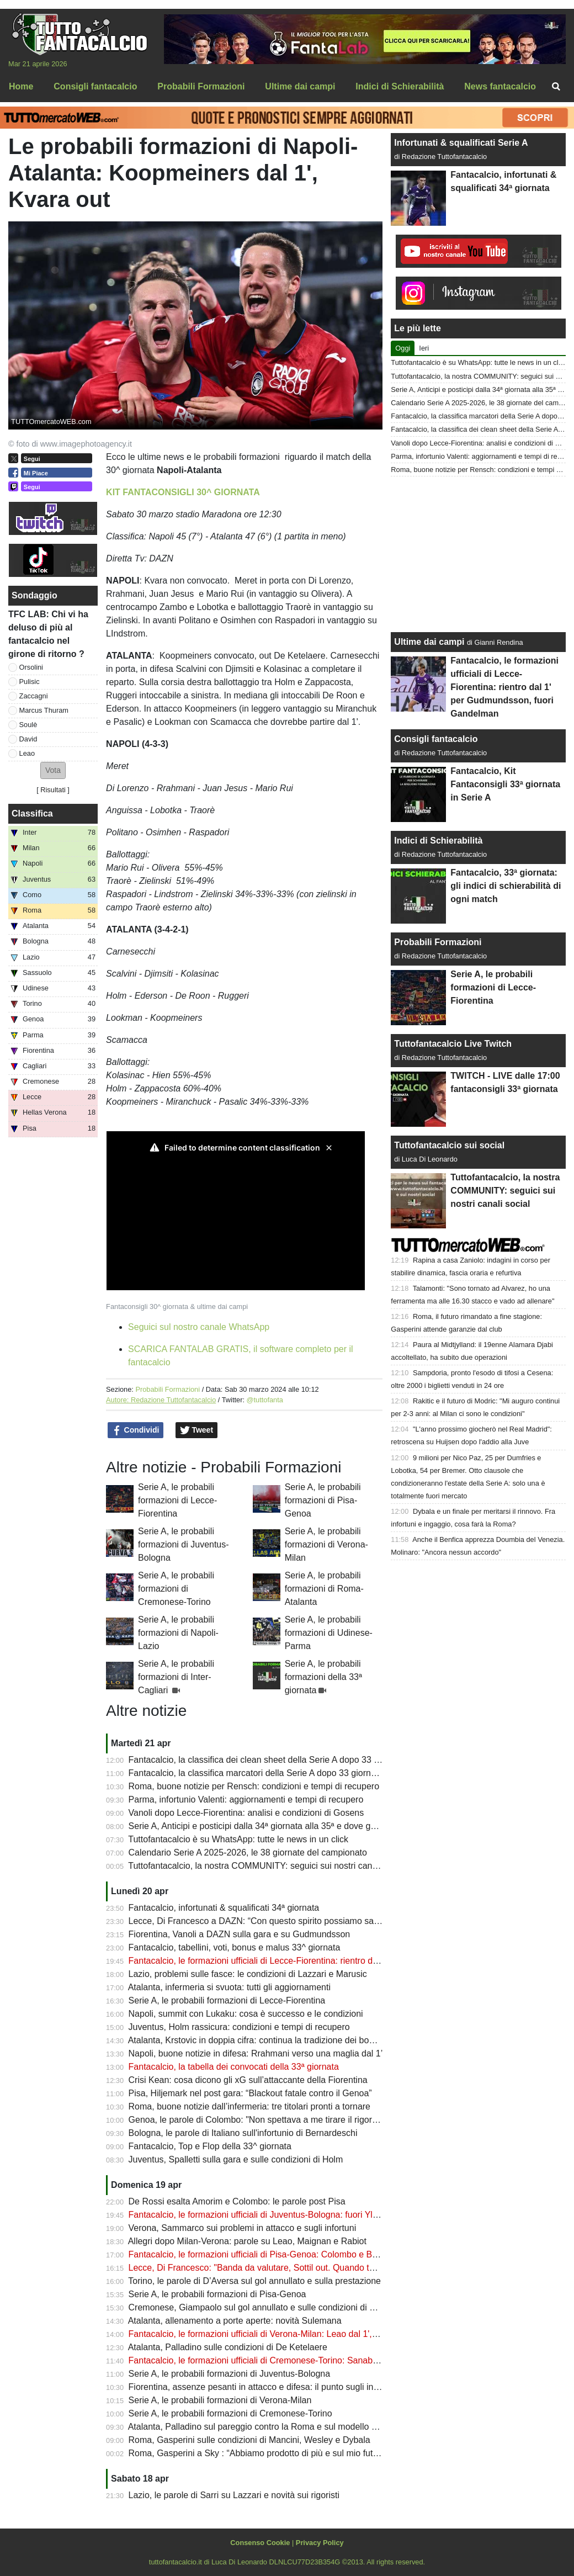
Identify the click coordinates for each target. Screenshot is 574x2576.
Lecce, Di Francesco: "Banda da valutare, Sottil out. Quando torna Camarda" (279, 2267)
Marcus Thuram (43, 710)
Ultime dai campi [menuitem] (300, 86)
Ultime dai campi (429, 641)
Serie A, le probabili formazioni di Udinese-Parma (329, 1633)
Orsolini (31, 667)
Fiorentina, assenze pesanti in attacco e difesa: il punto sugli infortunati (267, 2387)
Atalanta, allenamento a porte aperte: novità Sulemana (235, 2320)
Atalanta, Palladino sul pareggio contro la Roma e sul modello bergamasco (274, 2426)
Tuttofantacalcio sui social (449, 1145)
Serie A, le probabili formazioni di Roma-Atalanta (324, 1589)
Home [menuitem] (21, 86)
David (28, 739)
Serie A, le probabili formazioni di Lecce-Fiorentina (177, 1500)
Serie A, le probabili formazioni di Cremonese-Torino (176, 1589)
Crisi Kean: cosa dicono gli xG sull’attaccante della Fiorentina (248, 2080)
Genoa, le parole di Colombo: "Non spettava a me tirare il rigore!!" (257, 2119)
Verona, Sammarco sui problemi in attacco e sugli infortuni (243, 2228)
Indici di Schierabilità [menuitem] (399, 86)
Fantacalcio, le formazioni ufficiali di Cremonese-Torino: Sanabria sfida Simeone (285, 2360)
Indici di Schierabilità (438, 840)
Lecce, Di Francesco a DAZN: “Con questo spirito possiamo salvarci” (263, 1921)
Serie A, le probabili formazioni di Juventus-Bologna (183, 1544)
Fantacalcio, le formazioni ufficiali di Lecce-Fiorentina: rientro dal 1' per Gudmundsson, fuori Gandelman (331, 1960)
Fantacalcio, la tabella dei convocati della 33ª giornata (234, 2066)
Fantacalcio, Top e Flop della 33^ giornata (210, 2146)
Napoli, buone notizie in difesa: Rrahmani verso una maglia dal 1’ (256, 2053)
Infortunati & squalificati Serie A (461, 142)
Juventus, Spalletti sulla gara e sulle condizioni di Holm (236, 2159)
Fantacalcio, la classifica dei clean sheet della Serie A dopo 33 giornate (267, 1759)
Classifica (32, 813)
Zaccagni (33, 696)
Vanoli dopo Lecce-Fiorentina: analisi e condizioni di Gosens (246, 1812)
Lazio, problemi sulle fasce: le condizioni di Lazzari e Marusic (248, 1974)
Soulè (28, 724)
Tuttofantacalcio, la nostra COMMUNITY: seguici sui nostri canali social (267, 1865)
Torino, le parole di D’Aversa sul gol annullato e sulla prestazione (254, 2281)
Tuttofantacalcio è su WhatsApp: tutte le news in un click (238, 1839)
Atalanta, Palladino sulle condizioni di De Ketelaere (227, 2347)
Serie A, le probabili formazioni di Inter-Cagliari (176, 1677)
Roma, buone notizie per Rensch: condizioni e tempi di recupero (254, 1786)
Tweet (197, 1430)
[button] (53, 770)
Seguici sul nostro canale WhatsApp (198, 1327)
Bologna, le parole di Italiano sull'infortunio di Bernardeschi (243, 2133)
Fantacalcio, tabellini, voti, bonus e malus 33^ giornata (235, 1947)
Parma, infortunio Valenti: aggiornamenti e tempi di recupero (246, 1799)
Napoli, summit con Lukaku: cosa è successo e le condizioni (246, 2013)
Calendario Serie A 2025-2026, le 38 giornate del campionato (248, 1852)
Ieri (424, 348)
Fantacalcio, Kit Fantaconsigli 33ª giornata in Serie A (505, 784)
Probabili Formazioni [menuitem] (201, 86)
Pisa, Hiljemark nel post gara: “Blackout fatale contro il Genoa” (250, 2093)
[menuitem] (556, 86)
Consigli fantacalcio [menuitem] (95, 86)
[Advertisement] (478, 554)
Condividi (136, 1430)
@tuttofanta (265, 1400)
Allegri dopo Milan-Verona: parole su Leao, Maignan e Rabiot (247, 2241)
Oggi (402, 348)
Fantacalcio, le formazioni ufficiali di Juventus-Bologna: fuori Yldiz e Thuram (276, 2214)
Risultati (53, 790)
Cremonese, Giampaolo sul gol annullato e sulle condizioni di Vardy (260, 2307)
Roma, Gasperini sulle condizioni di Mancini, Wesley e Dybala (249, 2440)
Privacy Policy (320, 2542)
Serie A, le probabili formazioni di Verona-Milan (326, 1544)
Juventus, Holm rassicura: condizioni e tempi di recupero (239, 2027)
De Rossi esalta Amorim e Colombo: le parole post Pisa (237, 2201)
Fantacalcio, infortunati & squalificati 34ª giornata (224, 1907)
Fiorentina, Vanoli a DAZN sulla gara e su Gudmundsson (239, 1934)
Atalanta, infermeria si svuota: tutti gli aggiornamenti (229, 1987)
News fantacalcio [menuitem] (500, 86)
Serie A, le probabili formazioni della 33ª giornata (323, 1677)
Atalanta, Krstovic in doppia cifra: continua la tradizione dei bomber (258, 2040)
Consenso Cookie (260, 2542)
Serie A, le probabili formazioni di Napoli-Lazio (178, 1633)
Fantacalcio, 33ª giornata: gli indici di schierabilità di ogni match (505, 886)
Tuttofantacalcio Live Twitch (453, 1043)
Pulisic (29, 681)
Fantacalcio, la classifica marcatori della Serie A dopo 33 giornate (256, 1773)
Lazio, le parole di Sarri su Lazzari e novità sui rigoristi (234, 2495)
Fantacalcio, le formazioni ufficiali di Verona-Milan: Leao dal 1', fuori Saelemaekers (290, 2334)
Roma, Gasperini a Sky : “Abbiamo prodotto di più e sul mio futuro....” (263, 2453)
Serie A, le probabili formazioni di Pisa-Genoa (323, 1500)
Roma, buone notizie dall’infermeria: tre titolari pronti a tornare (249, 2106)
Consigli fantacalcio (435, 739)
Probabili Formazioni (167, 1389)
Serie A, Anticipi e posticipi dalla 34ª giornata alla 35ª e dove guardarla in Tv (276, 1826)
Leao (27, 753)
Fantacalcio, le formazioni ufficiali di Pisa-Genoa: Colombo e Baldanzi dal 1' (276, 2254)
